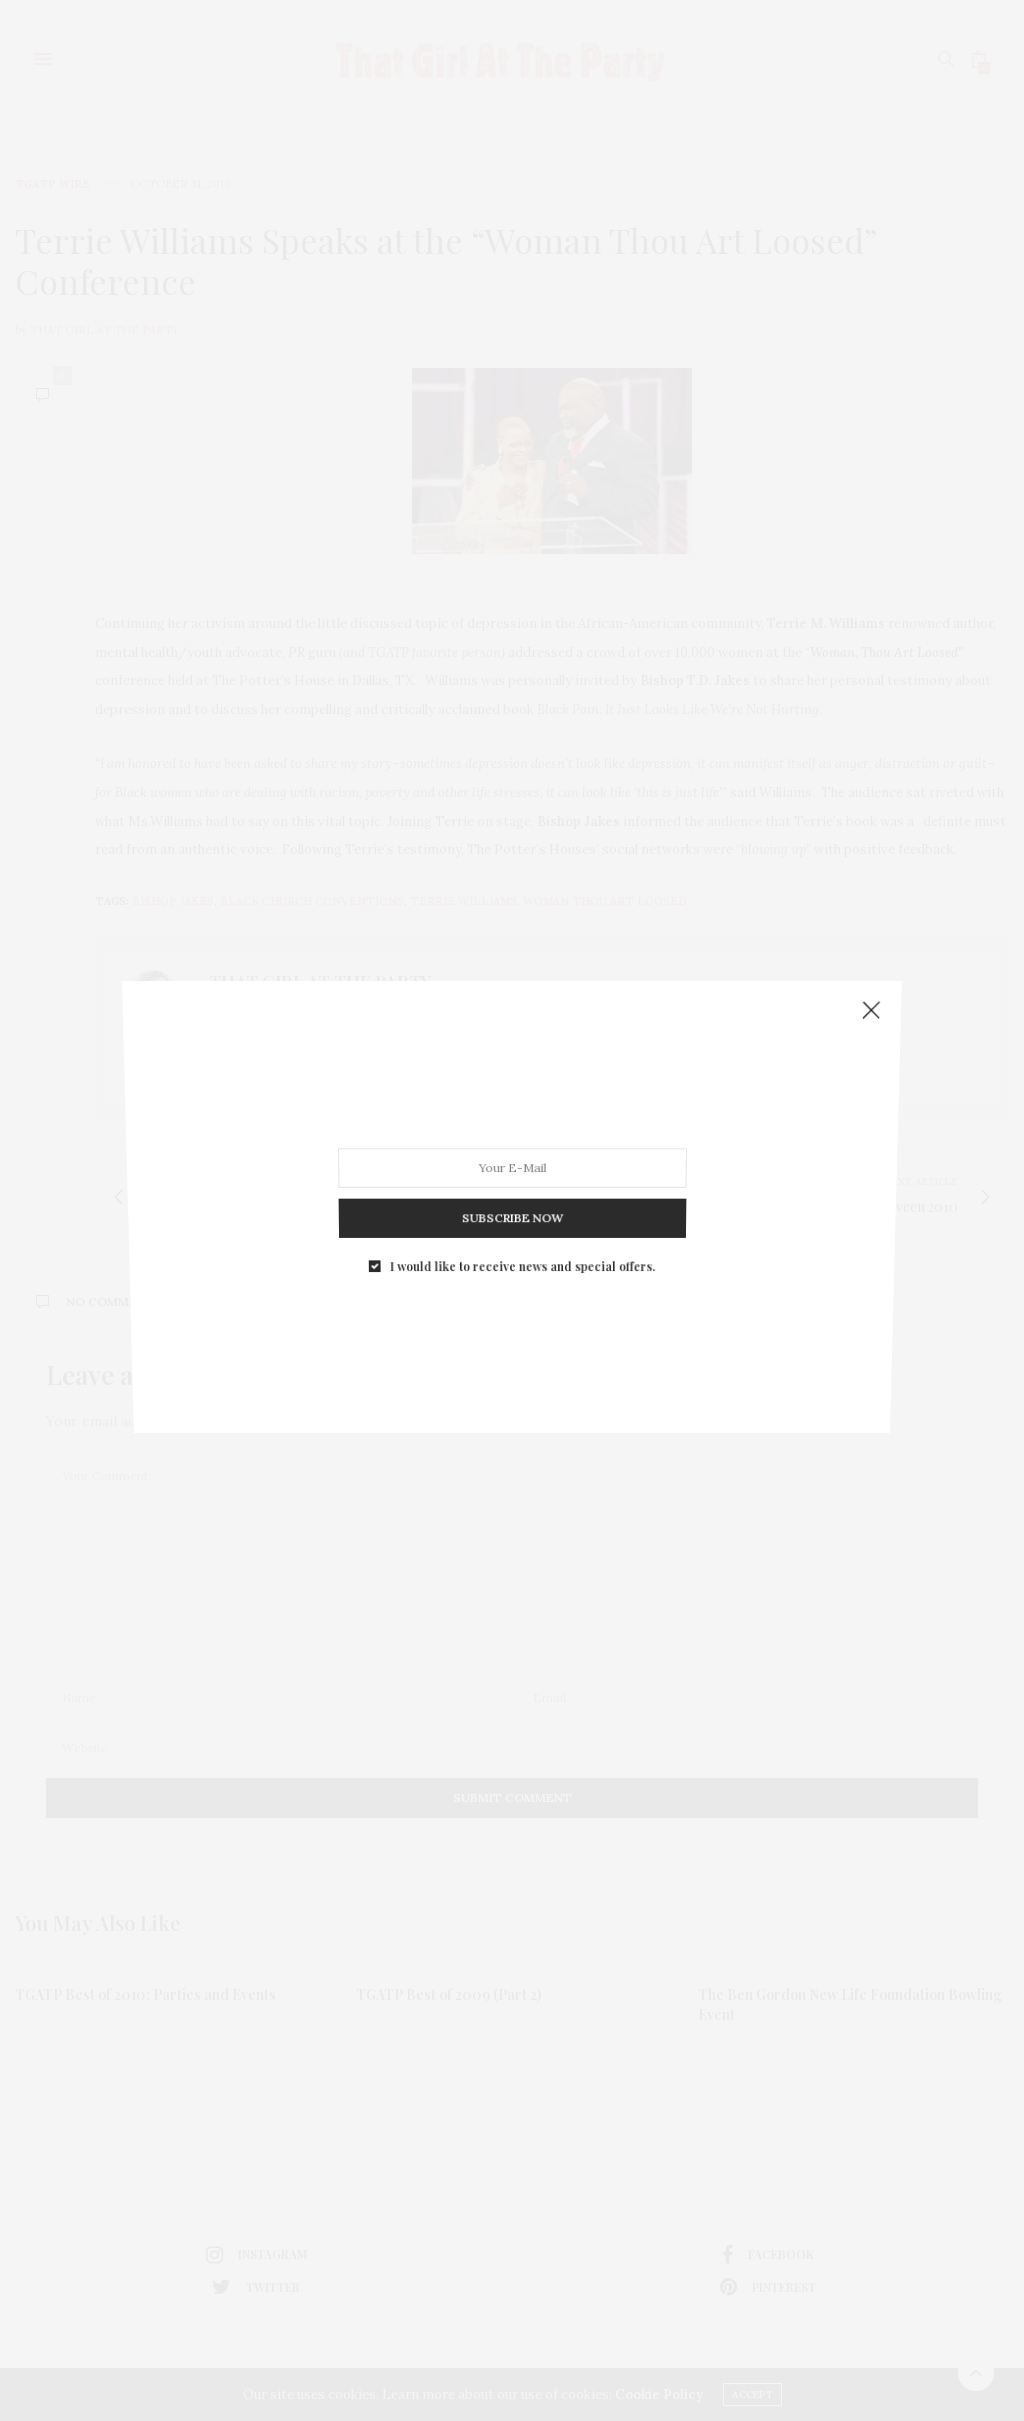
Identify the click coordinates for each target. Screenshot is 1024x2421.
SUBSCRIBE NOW (512, 1168)
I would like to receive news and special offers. (521, 1201)
